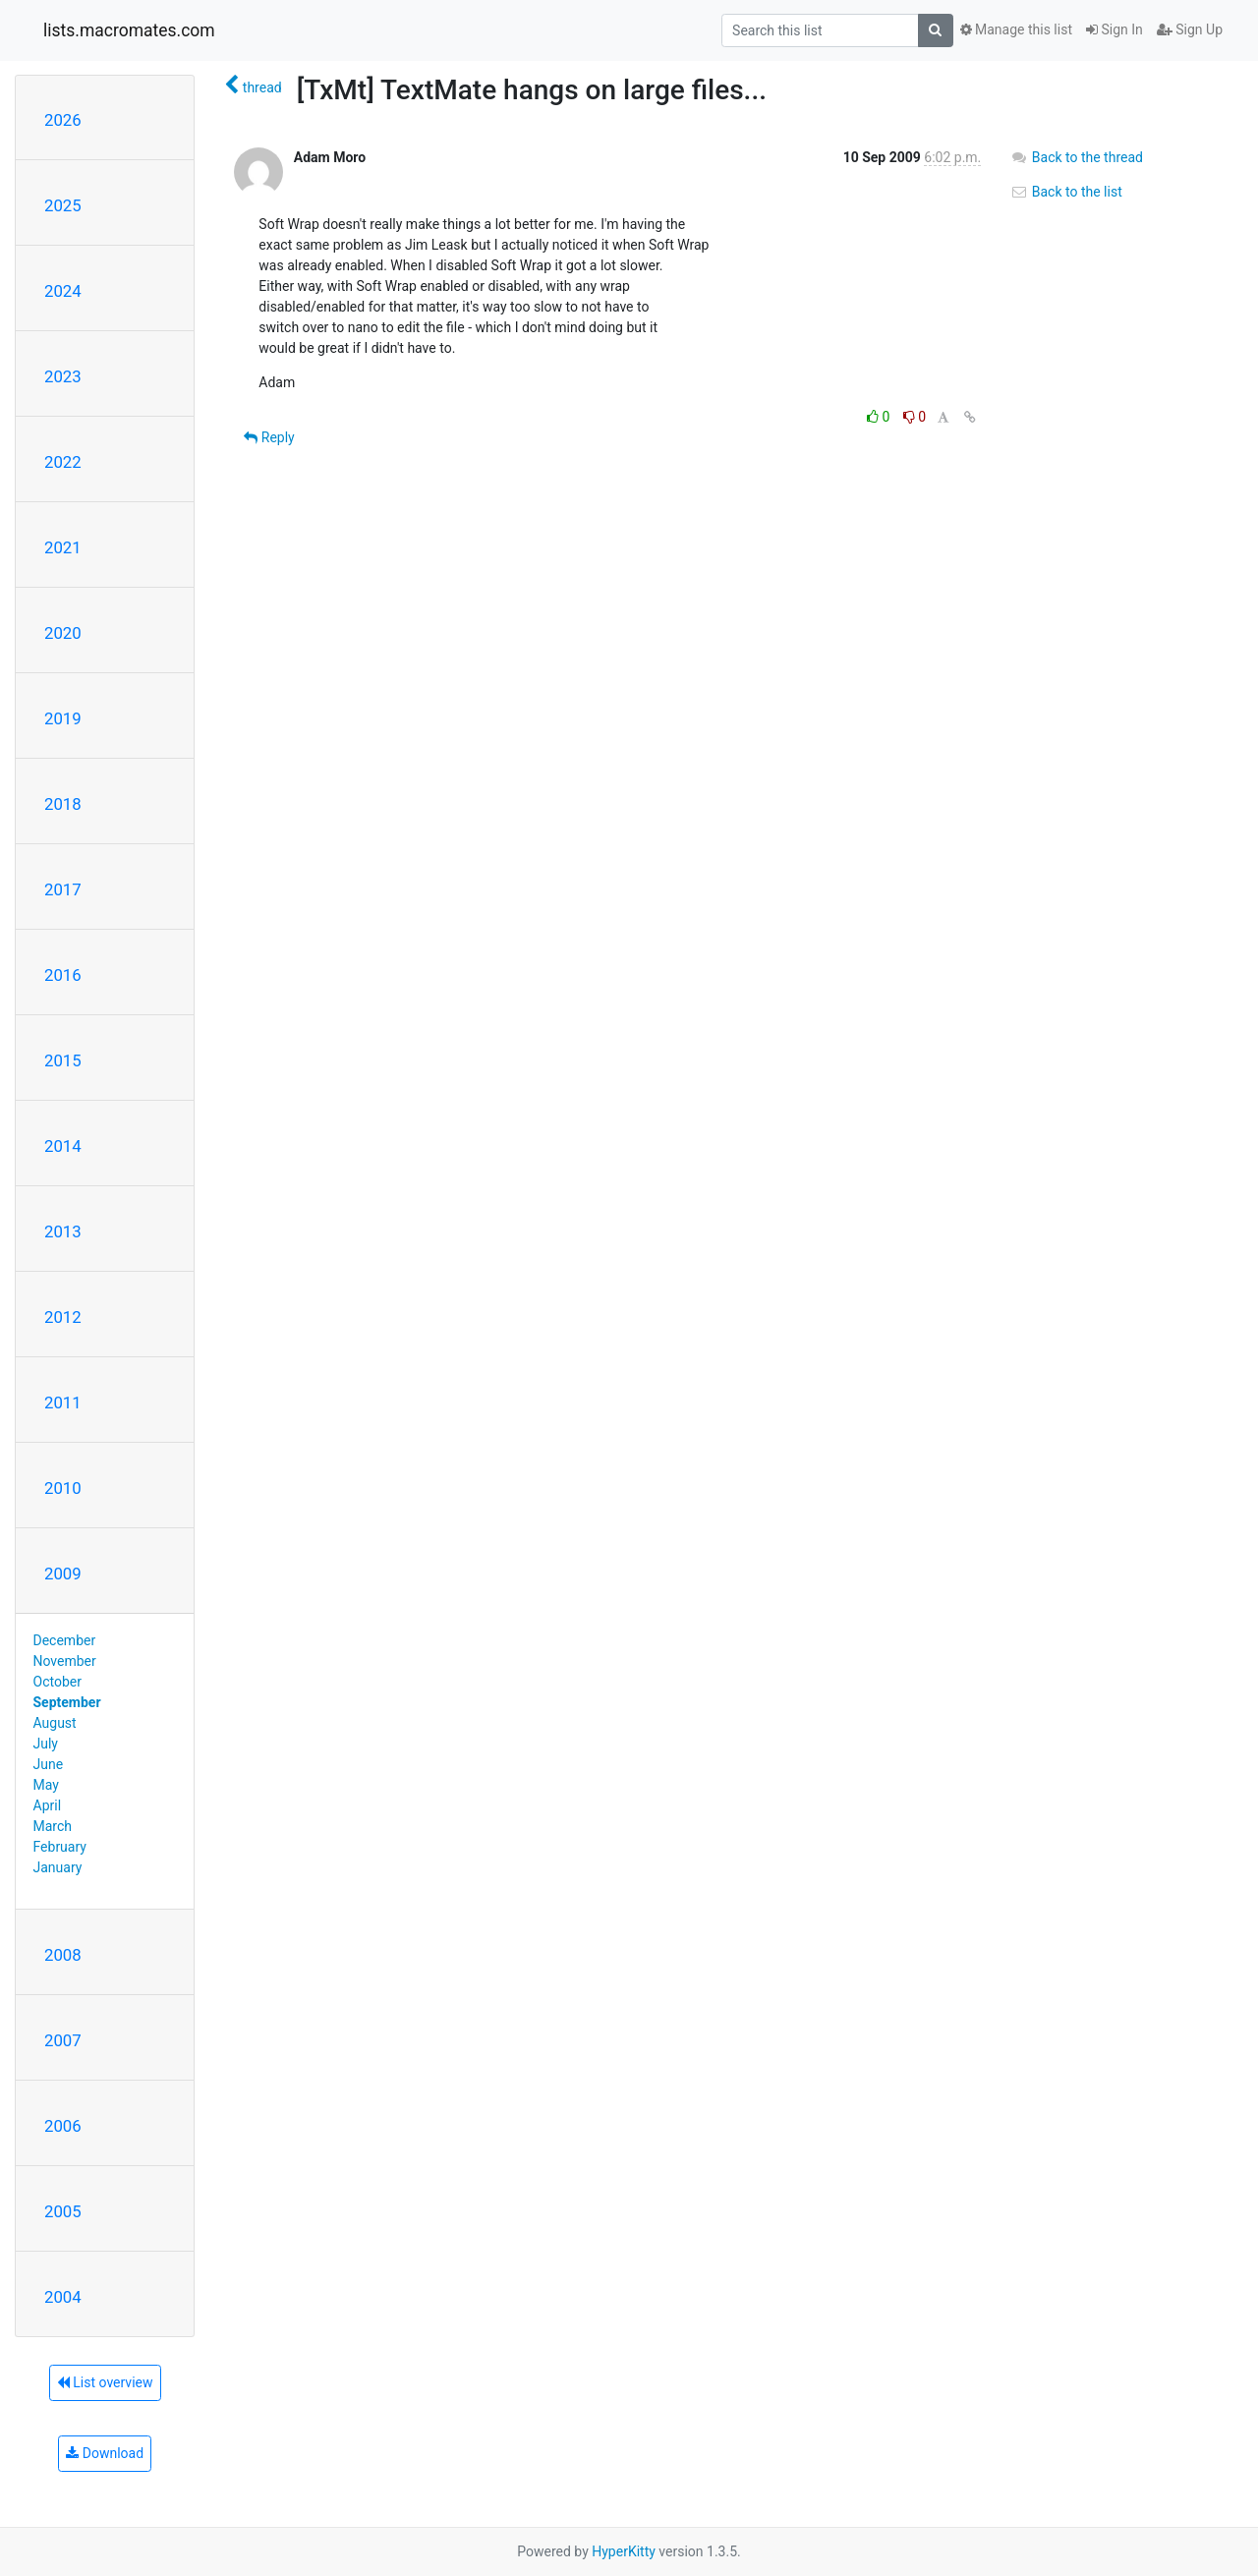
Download (104, 2453)
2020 (63, 633)
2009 (63, 1573)
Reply (269, 437)
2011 (63, 1402)
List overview (105, 2382)
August (55, 1723)
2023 (63, 376)
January (58, 1867)
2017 (63, 889)
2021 (63, 547)
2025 (63, 205)
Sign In (1114, 29)
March (53, 1826)
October (57, 1681)
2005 (63, 2211)
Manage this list (1016, 29)
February (59, 1847)
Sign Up (1190, 29)
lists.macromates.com (129, 30)
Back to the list (1065, 192)
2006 (63, 2126)
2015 (63, 1060)
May (46, 1785)
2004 (63, 2297)
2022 (63, 462)
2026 (63, 120)
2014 (63, 1146)
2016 (63, 975)
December (64, 1640)
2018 (63, 804)
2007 (63, 2040)
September (67, 1702)
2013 (63, 1231)
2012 (63, 1317)
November (64, 1661)
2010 (63, 1488)
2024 (63, 291)
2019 (63, 718)
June (48, 1764)
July (45, 1743)
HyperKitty (624, 2551)
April (47, 1805)
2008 (63, 1955)
